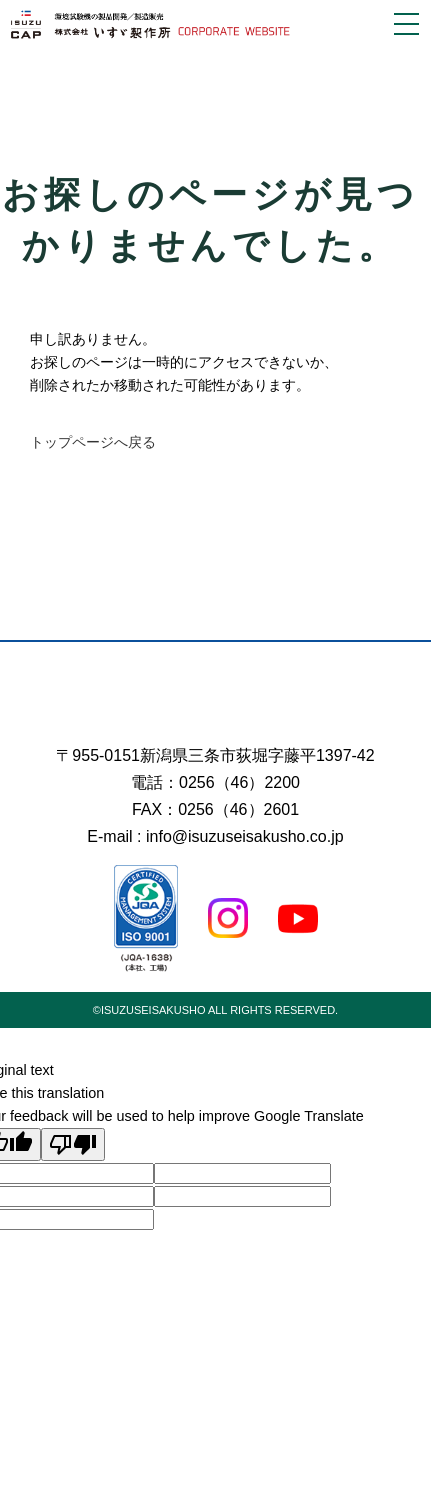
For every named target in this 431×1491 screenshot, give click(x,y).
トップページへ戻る (93, 442)
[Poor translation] (73, 1144)
